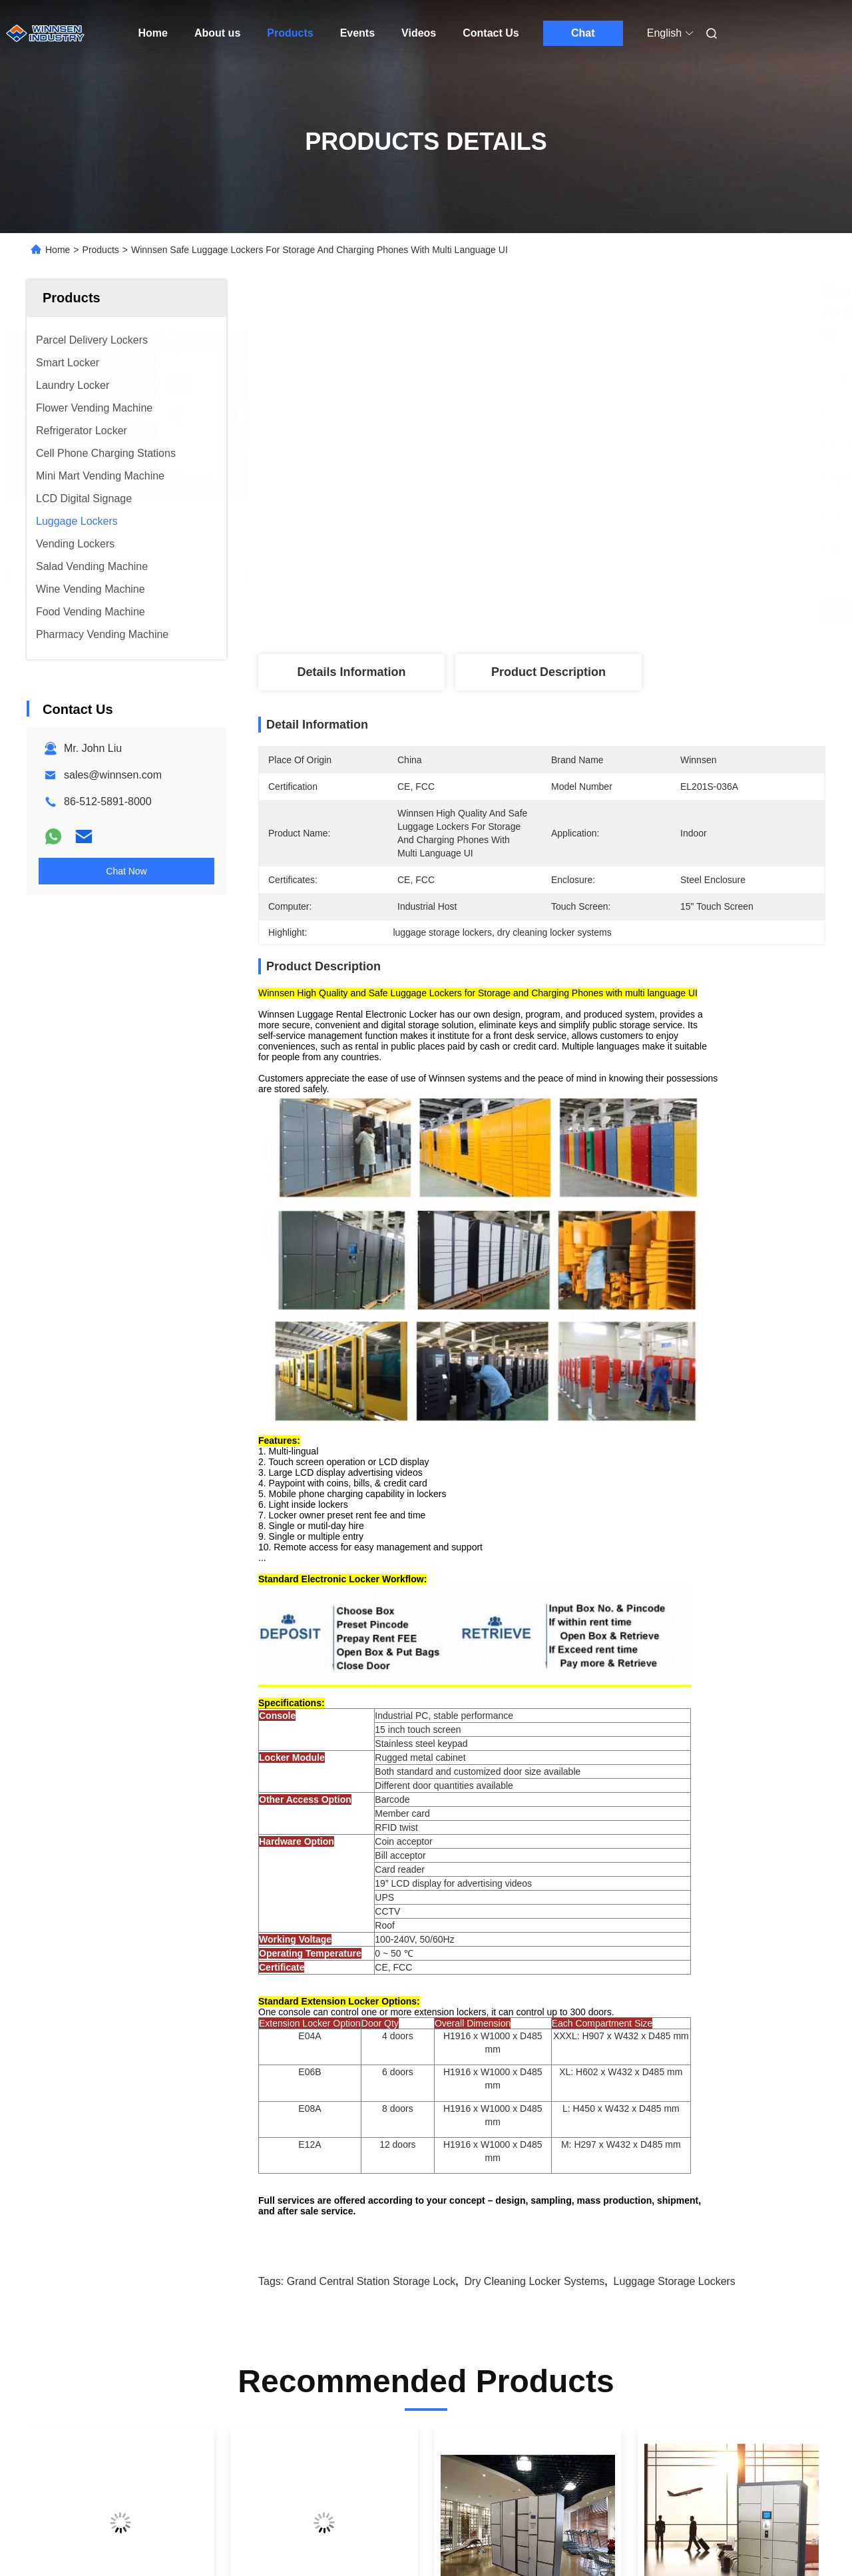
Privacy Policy (183, 2537)
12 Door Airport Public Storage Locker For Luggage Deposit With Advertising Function (723, 2223)
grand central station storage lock (371, 1869)
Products (290, 33)
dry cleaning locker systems (535, 1869)
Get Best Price (612, 610)
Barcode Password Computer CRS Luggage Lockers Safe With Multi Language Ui (115, 2223)
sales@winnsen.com (113, 775)
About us (217, 33)
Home (153, 33)
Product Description (548, 672)
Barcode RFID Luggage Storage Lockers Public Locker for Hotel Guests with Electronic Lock (517, 2223)
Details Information (351, 672)
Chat (583, 33)
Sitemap (126, 2537)
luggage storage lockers (675, 1869)
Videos (418, 33)
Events (357, 33)
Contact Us (491, 33)
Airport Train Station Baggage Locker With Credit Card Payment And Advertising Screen (316, 2223)
